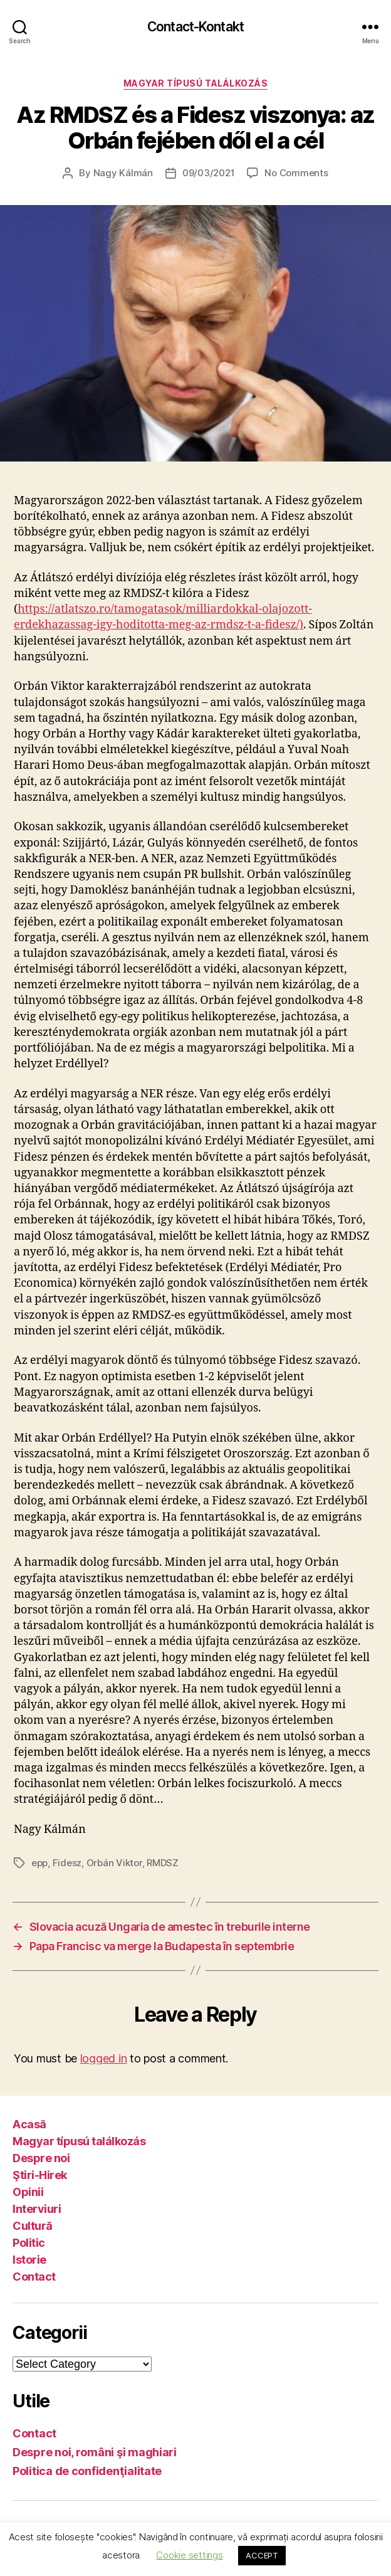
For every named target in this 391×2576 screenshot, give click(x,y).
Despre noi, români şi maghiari (95, 2452)
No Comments (296, 173)
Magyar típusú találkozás (195, 83)
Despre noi (41, 2158)
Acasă (29, 2124)
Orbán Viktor (114, 1863)
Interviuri (37, 2208)
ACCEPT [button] (262, 2555)
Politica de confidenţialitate (87, 2471)
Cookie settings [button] (189, 2555)
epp (39, 1863)
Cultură (33, 2225)
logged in (103, 2058)
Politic (29, 2242)
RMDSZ (163, 1863)
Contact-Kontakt (195, 26)
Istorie (29, 2259)
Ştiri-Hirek (40, 2175)
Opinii (28, 2192)
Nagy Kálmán (123, 173)
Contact (34, 2276)
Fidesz (67, 1863)
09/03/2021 (208, 173)
